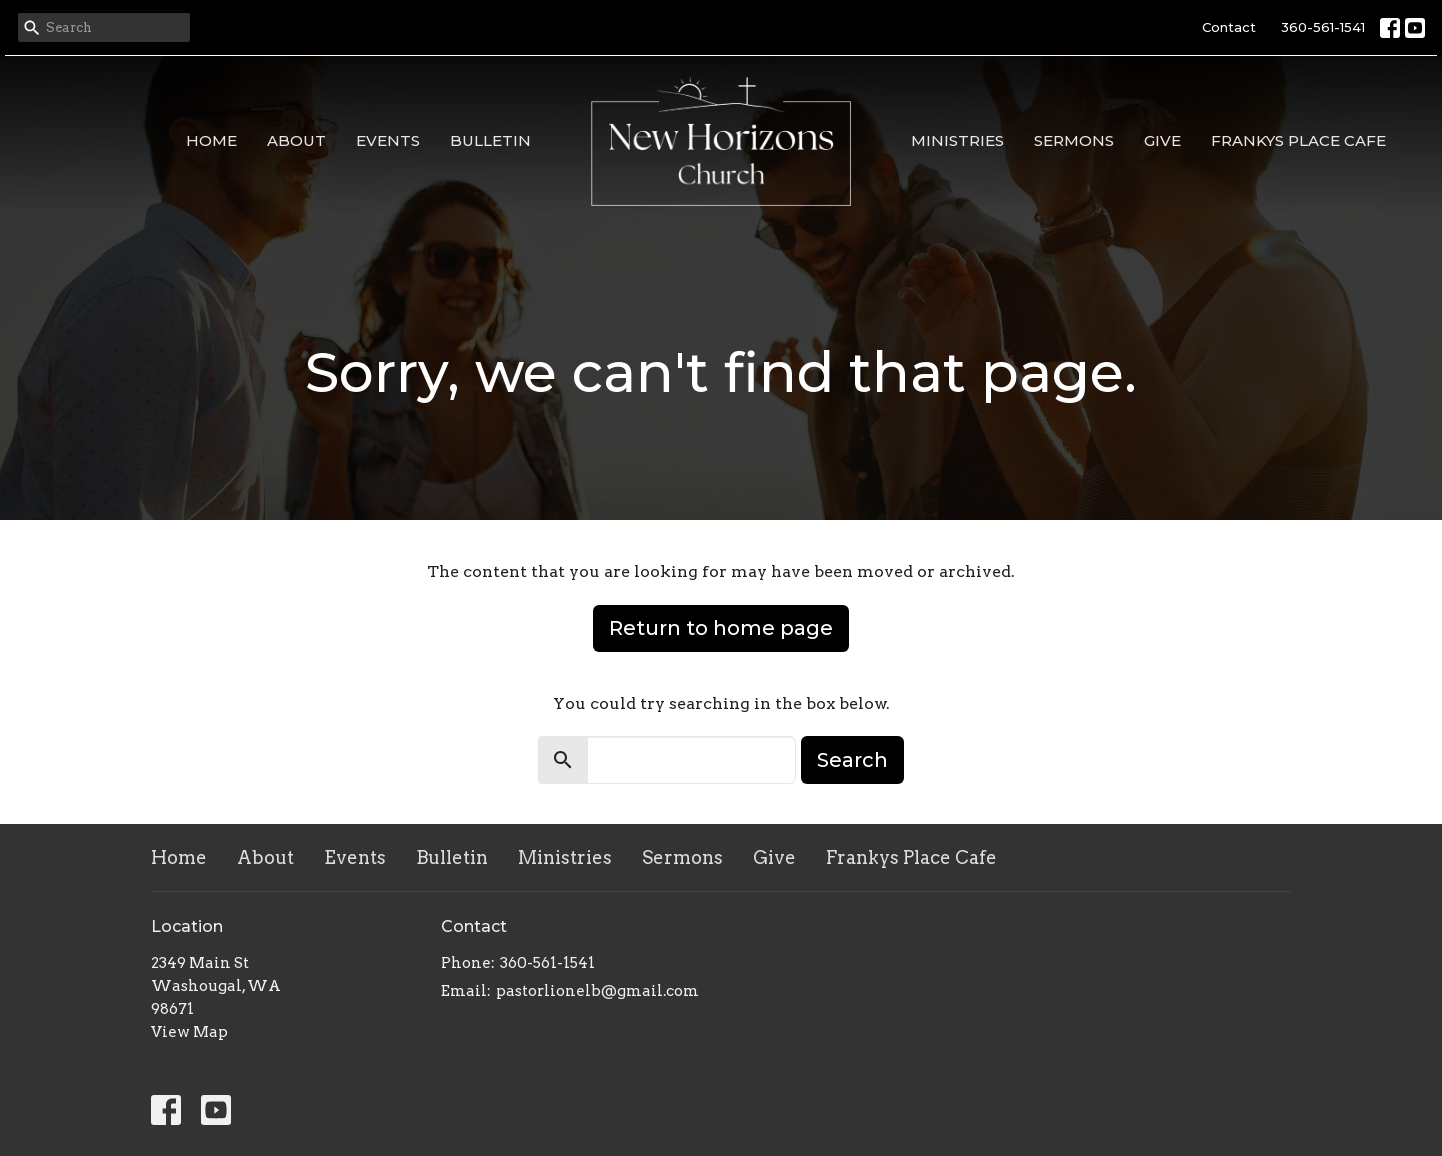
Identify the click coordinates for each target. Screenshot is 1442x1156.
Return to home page (721, 628)
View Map (189, 1032)
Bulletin (490, 140)
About (296, 140)
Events (388, 140)
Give (1162, 140)
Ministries (957, 140)
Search (852, 760)
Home (211, 140)
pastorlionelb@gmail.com (597, 991)
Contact (1229, 27)
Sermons (1074, 140)
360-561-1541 (1323, 27)
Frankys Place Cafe (1298, 140)
